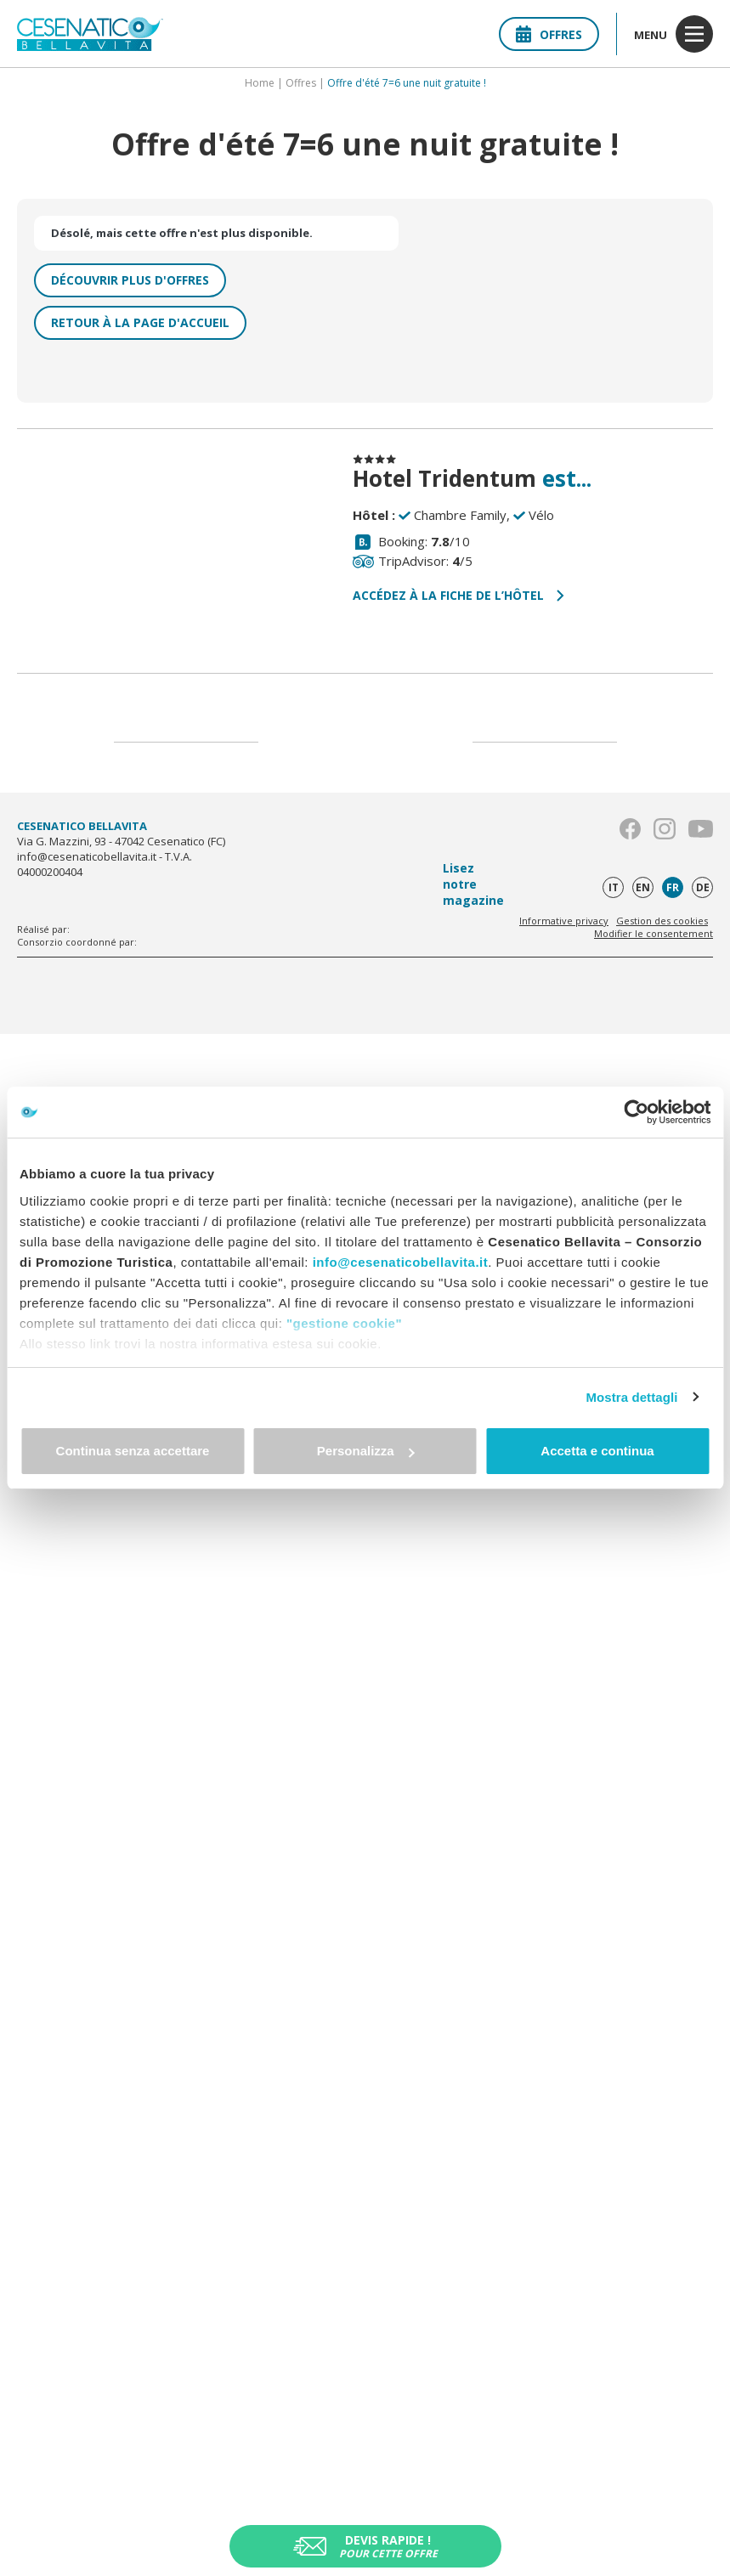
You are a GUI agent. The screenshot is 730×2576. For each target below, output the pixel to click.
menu (673, 34)
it (613, 887)
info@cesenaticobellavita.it (401, 1262)
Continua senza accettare (133, 1450)
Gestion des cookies (662, 920)
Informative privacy (563, 920)
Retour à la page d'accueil (140, 322)
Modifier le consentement (653, 933)
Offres (549, 34)
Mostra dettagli (631, 1397)
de (703, 887)
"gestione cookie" (344, 1323)
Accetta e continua (597, 1450)
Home (259, 83)
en (643, 887)
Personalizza (366, 1450)
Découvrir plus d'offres (130, 280)
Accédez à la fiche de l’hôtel (458, 595)
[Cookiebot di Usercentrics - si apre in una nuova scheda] (636, 1112)
